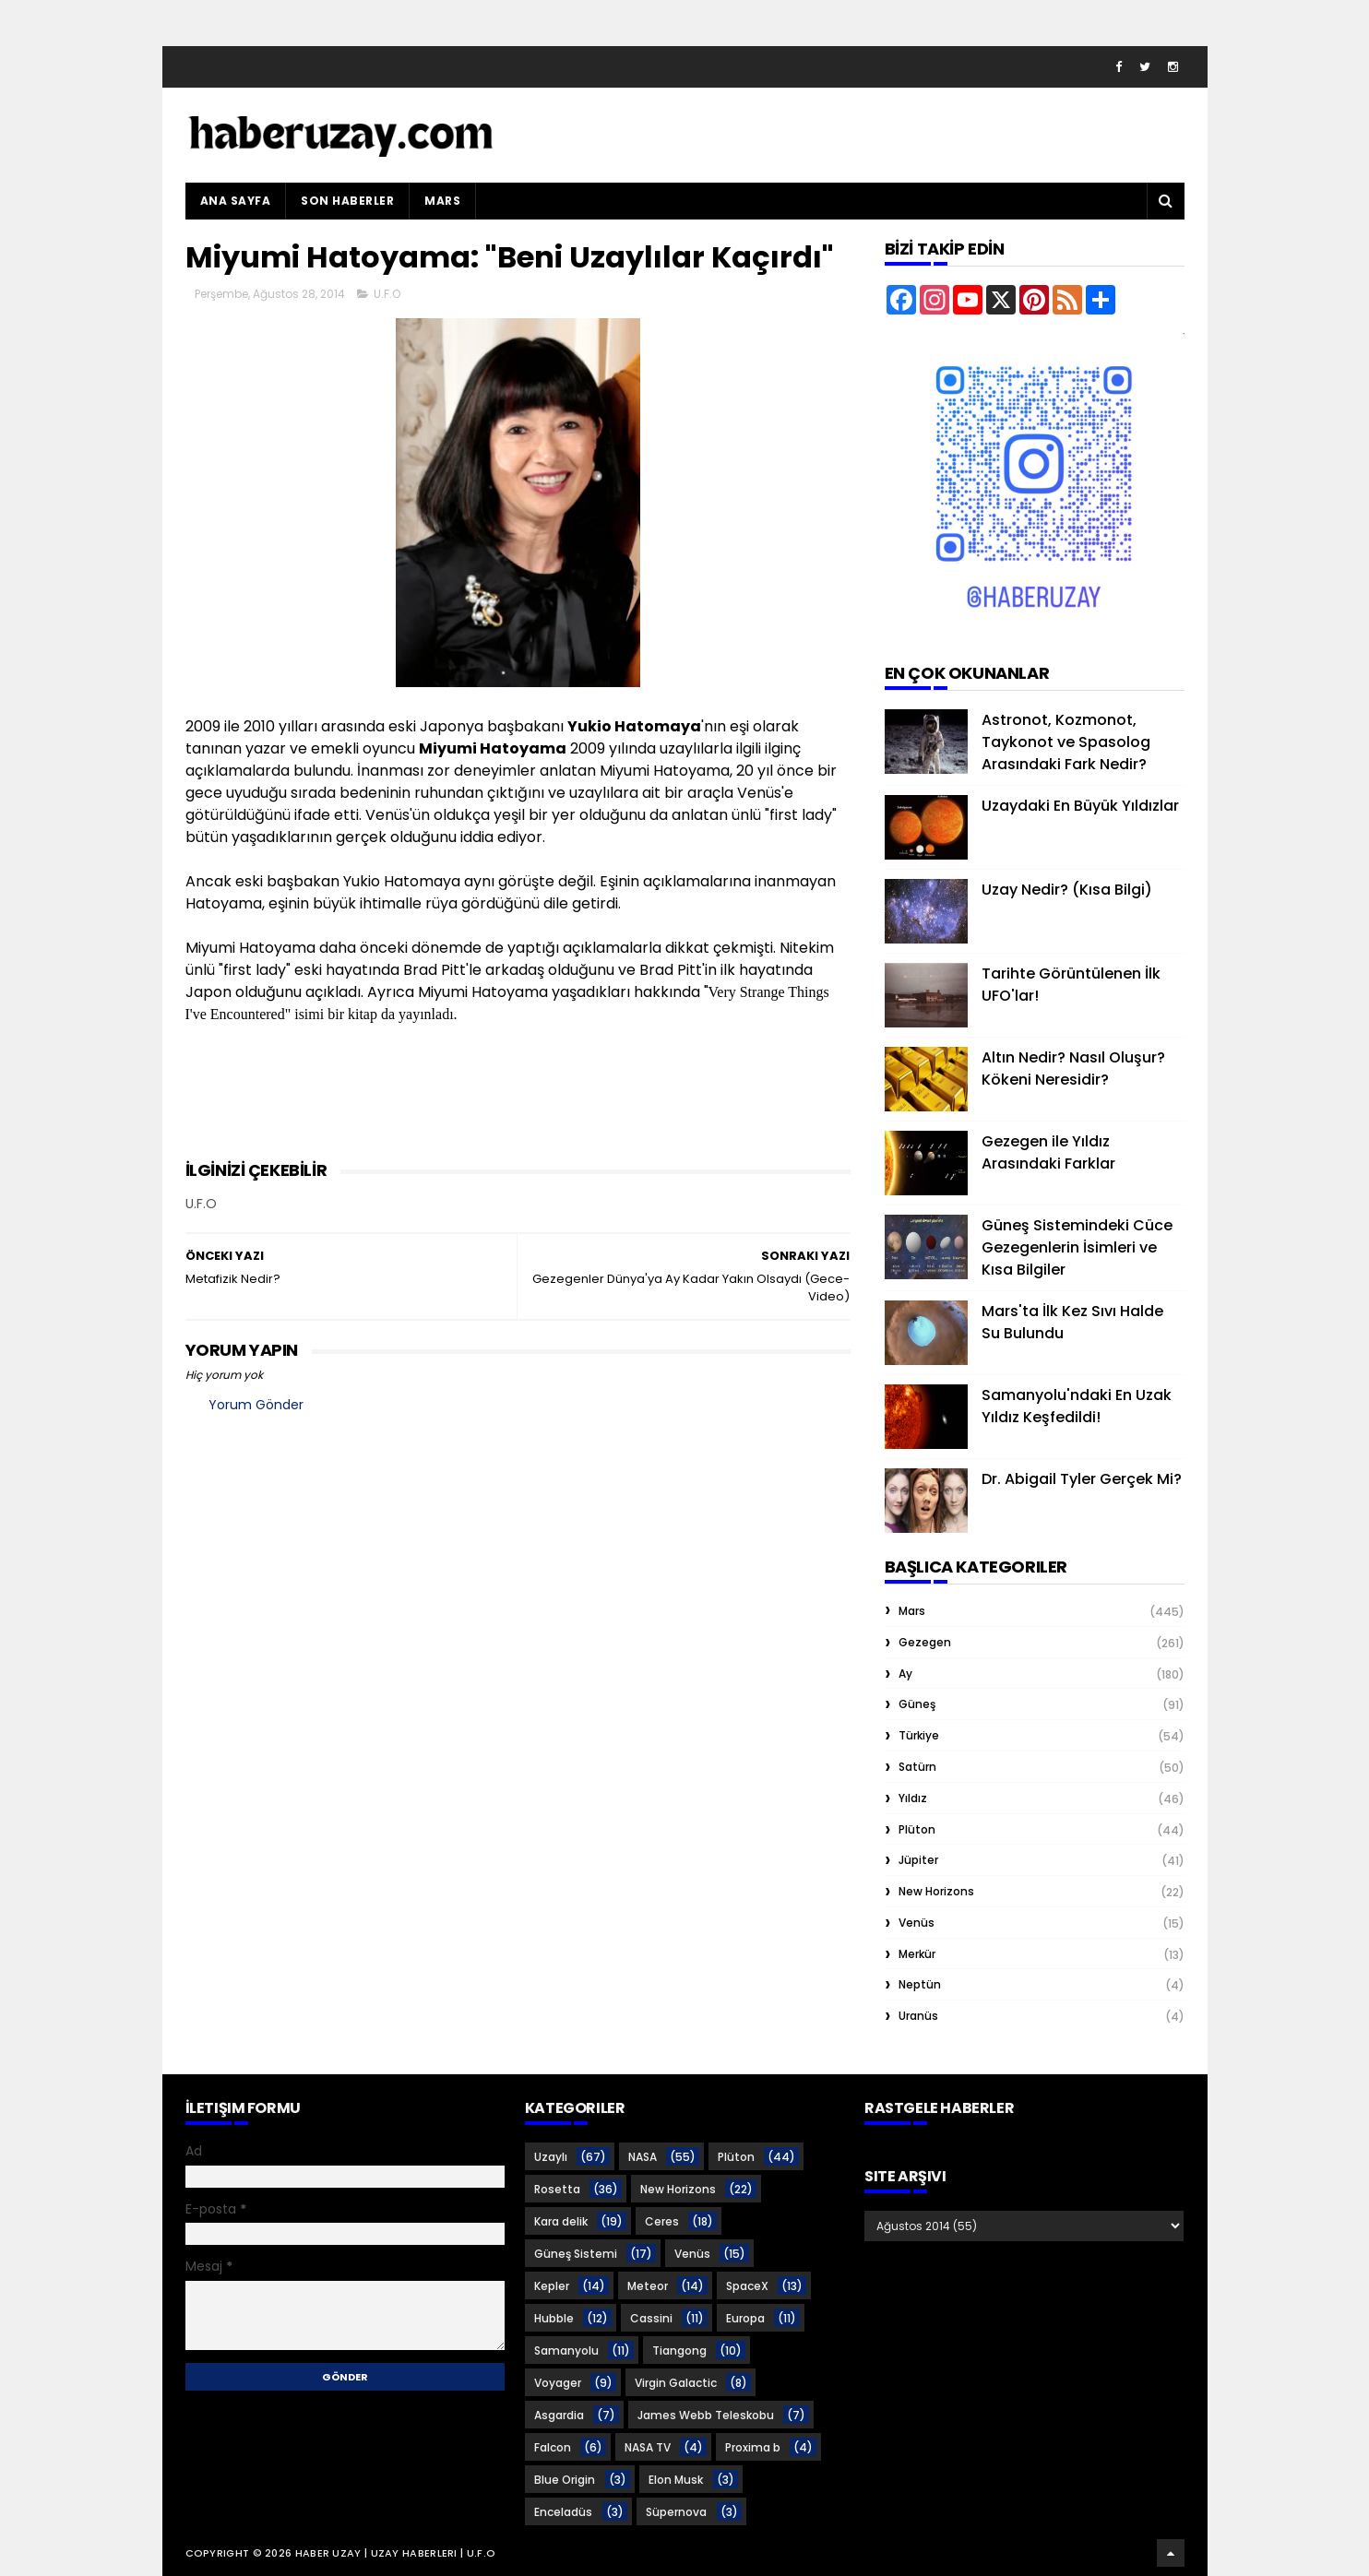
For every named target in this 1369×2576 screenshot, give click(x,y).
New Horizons (936, 1891)
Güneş (917, 1704)
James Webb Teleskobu (705, 2415)
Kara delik (561, 2221)
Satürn (917, 1767)
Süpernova (676, 2512)
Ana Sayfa (235, 200)
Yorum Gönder (256, 1404)
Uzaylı (550, 2157)
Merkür (917, 1954)
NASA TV (648, 2447)
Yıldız (913, 1798)
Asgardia (559, 2415)
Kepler (551, 2286)
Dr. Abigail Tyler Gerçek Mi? (1082, 1479)
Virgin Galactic (676, 2383)
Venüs (916, 1922)
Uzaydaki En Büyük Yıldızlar (1080, 805)
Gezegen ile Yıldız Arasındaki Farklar (1048, 1152)
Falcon (552, 2447)
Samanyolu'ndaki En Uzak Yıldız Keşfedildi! (1077, 1406)
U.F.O (387, 294)
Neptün (920, 1984)
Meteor (647, 2286)
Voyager (557, 2383)
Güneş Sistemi (575, 2253)
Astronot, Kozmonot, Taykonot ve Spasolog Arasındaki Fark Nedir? (1066, 742)
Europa (745, 2318)
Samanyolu (566, 2350)
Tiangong (679, 2350)
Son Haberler (347, 200)
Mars (442, 200)
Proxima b (752, 2447)
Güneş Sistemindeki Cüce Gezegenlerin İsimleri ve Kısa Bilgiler (1077, 1247)
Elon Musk (676, 2479)
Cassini (651, 2318)
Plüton (917, 1829)
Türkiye (919, 1735)
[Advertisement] (521, 1111)
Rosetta (557, 2189)
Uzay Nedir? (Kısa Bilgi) (1067, 889)
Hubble (554, 2318)
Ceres (662, 2221)
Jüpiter (918, 1860)
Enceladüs (563, 2512)
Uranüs (918, 2016)
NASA (642, 2157)
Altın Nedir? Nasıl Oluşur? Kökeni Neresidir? (1073, 1068)
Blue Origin (564, 2479)
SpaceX (747, 2286)
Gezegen (925, 1642)
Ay (905, 1673)
